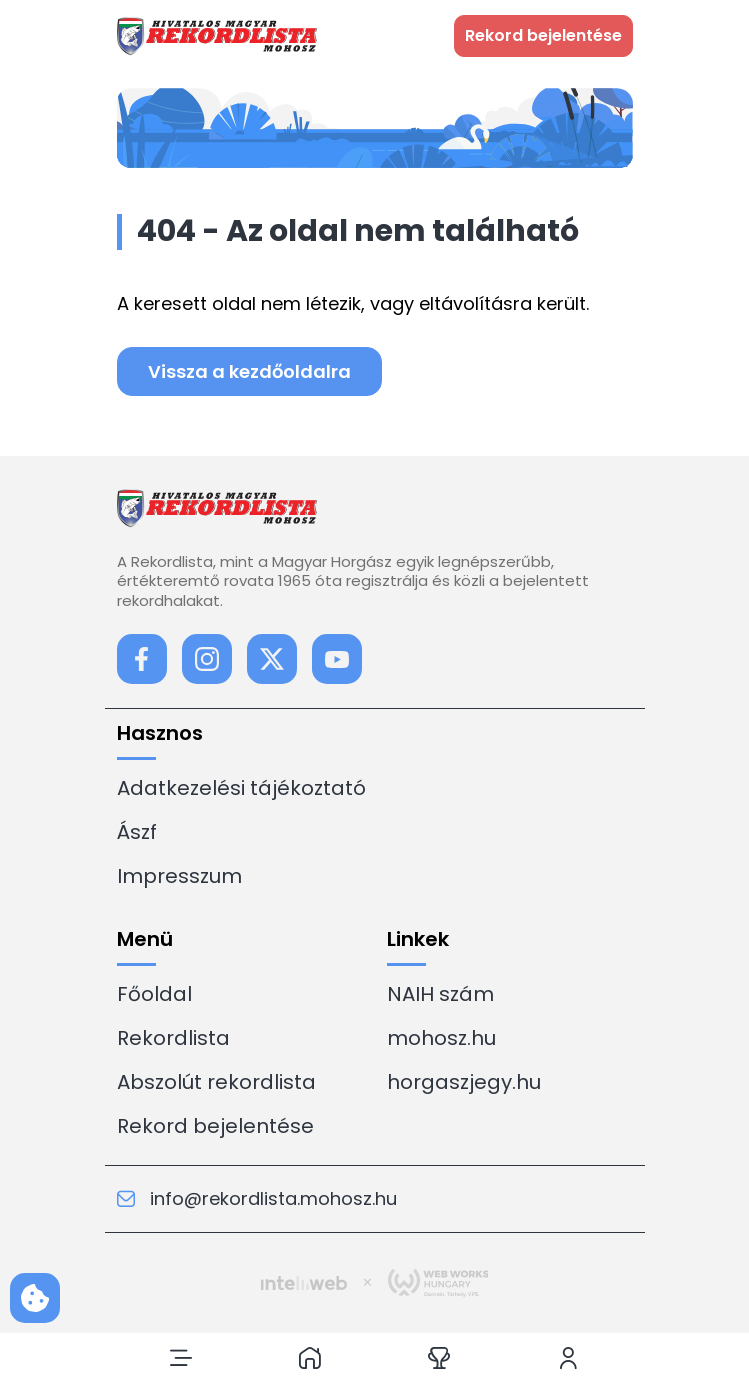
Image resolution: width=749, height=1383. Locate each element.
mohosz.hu (441, 1038)
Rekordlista (173, 1038)
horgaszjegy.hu (464, 1082)
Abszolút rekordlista (216, 1082)
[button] (181, 1358)
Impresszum (179, 876)
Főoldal (154, 994)
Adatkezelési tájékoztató (241, 788)
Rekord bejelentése (215, 1126)
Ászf (137, 832)
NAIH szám (440, 994)
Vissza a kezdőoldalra (249, 371)
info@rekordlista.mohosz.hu (257, 1199)
